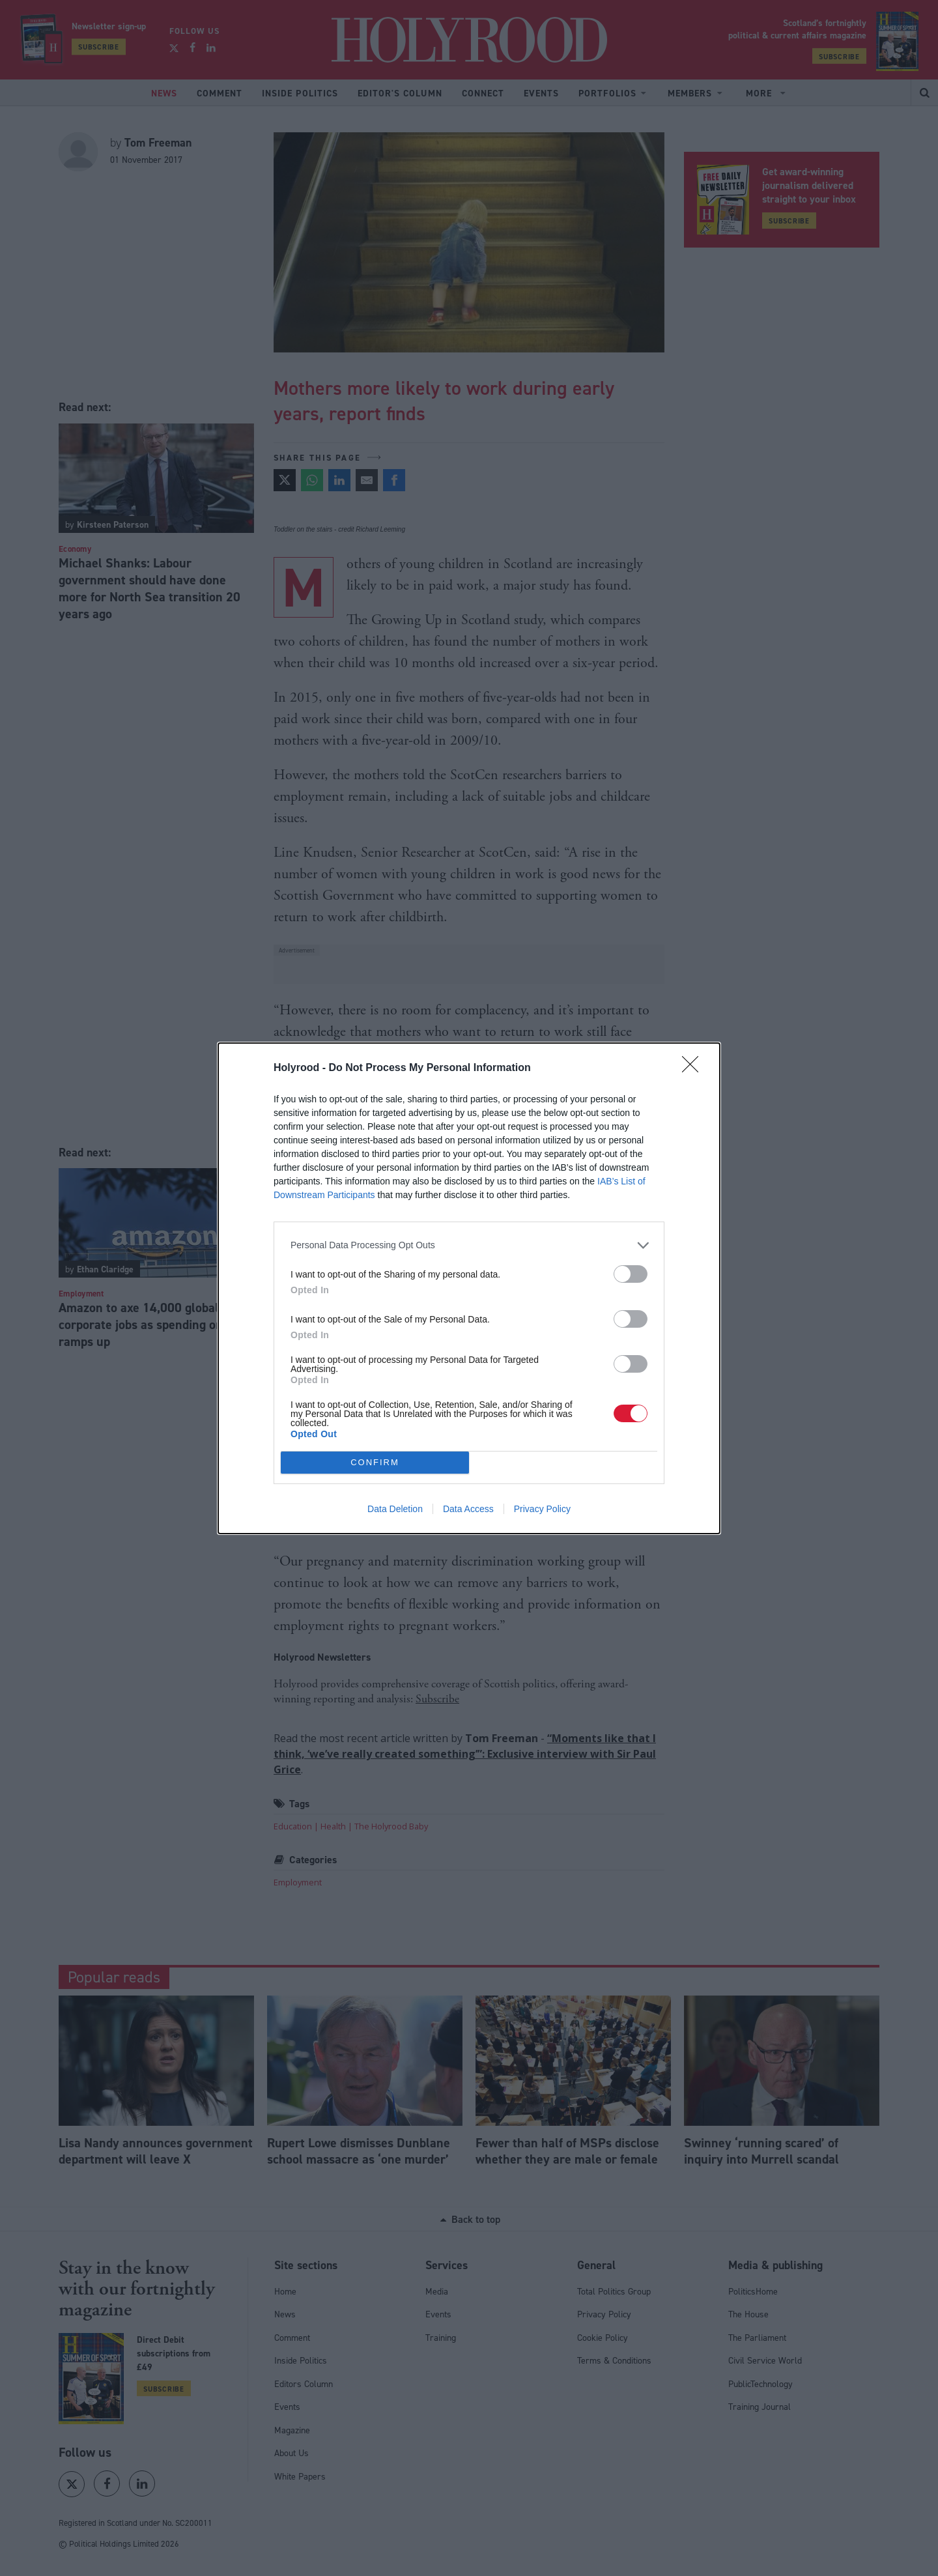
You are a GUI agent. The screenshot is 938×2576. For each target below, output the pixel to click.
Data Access (468, 1509)
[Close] (694, 1068)
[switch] (630, 1274)
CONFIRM (374, 1462)
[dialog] (469, 1288)
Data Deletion (395, 1509)
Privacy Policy (542, 1509)
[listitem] (469, 1245)
